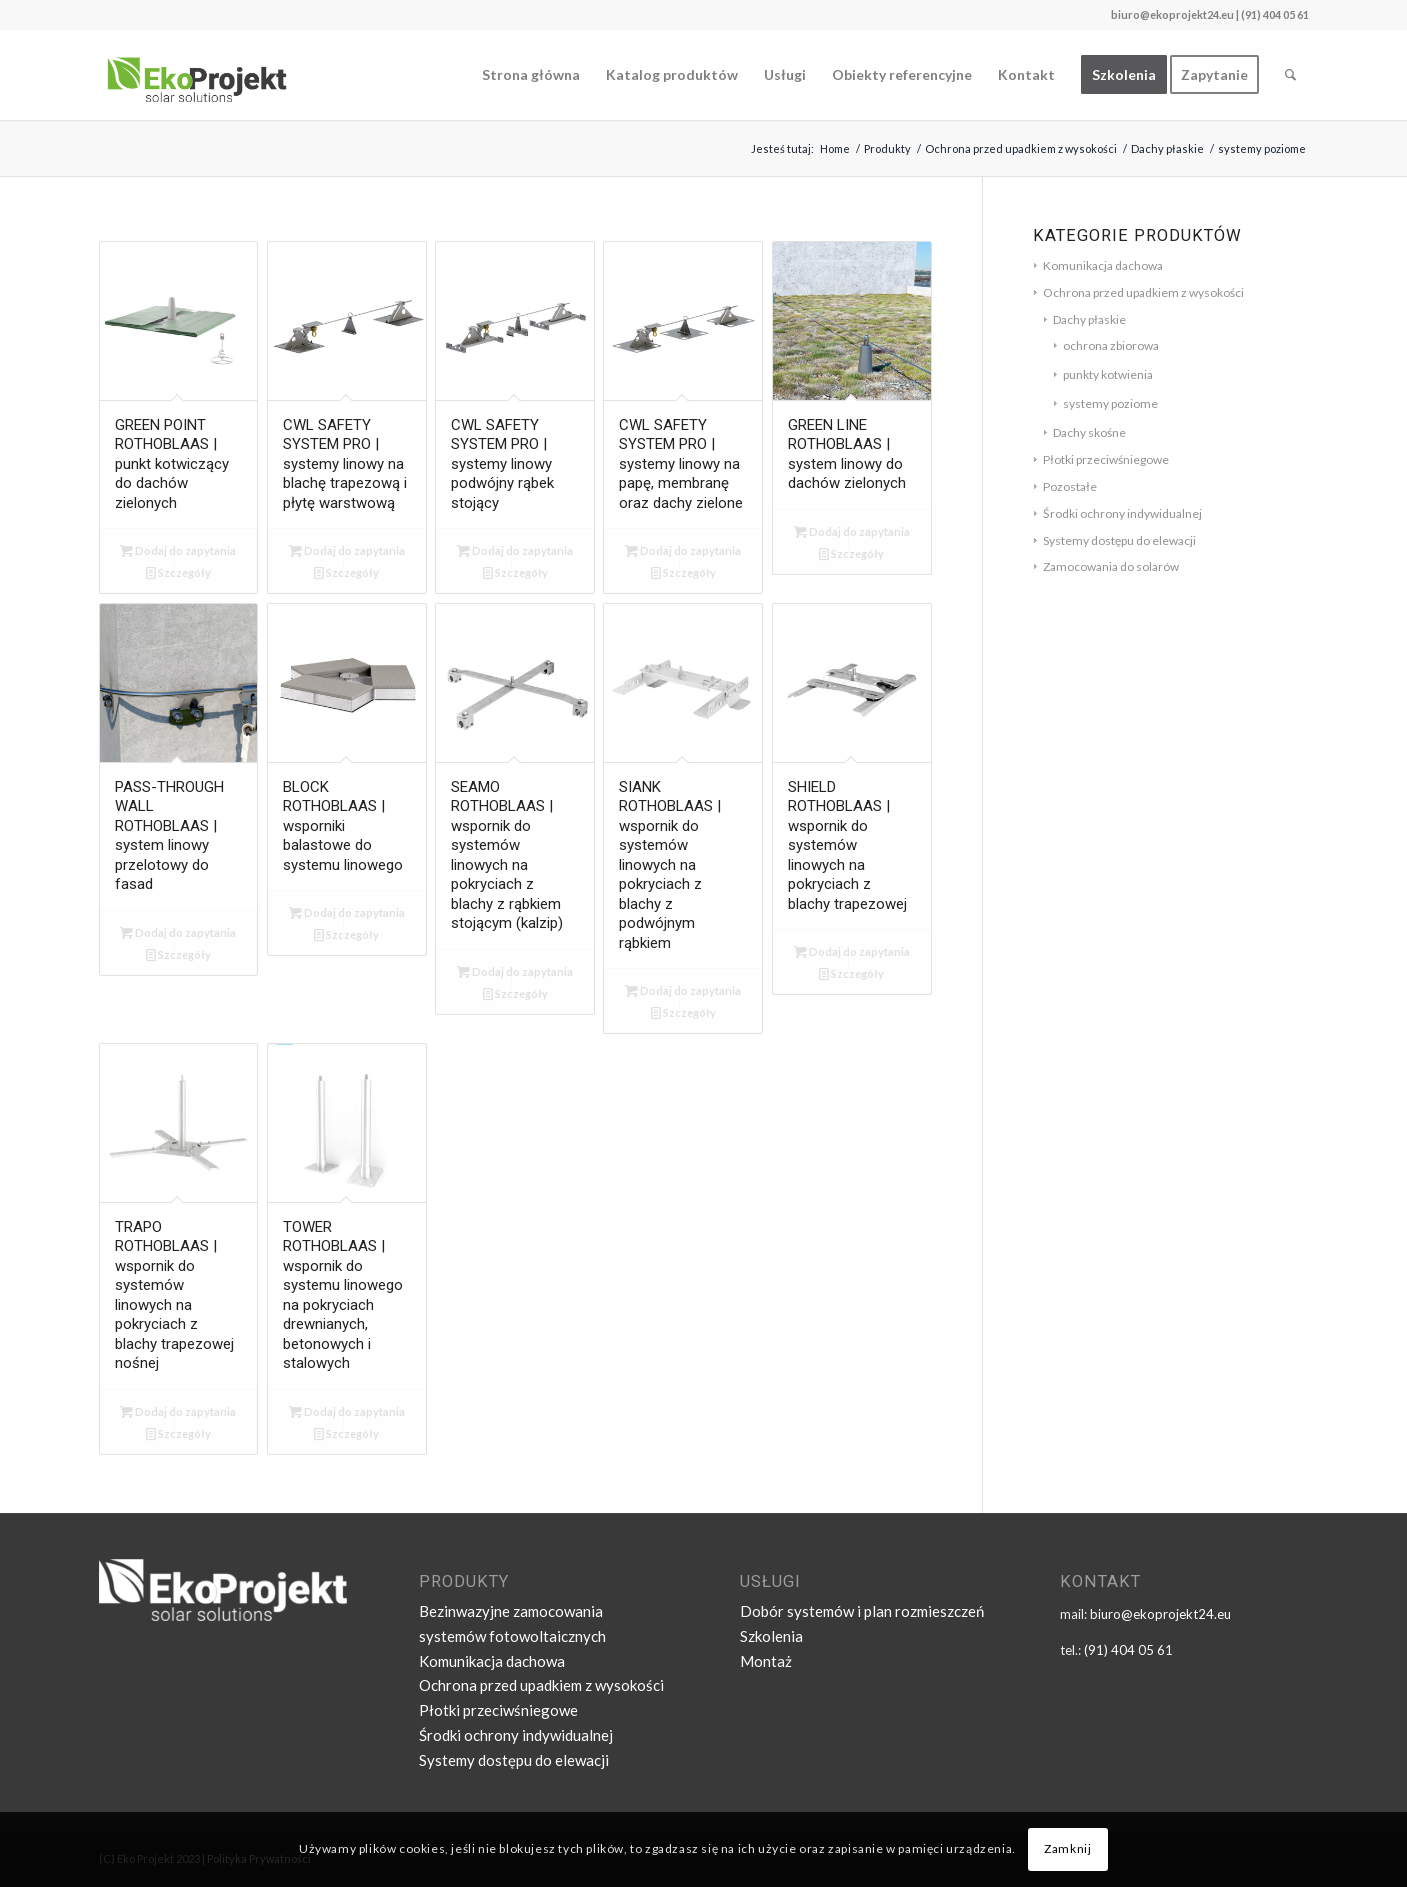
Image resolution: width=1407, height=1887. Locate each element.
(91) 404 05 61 (1128, 1650)
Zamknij (1067, 1848)
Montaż (766, 1661)
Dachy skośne (1089, 432)
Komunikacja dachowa (1103, 265)
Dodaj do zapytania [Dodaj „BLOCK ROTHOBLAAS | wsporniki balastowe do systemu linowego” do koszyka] (347, 912)
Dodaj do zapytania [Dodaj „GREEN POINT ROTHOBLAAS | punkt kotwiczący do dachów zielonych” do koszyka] (178, 550)
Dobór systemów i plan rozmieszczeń (862, 1611)
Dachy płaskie (1089, 319)
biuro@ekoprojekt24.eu (1172, 14)
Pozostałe (1070, 486)
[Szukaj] (1290, 75)
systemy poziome (1110, 403)
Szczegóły (178, 572)
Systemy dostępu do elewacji (1119, 540)
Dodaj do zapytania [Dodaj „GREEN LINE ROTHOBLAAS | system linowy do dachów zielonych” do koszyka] (852, 531)
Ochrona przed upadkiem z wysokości (1143, 292)
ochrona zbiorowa (1111, 345)
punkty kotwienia (1108, 374)
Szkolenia (771, 1636)
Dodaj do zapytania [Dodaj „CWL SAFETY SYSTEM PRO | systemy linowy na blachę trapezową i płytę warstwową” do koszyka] (347, 550)
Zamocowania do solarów (1111, 566)
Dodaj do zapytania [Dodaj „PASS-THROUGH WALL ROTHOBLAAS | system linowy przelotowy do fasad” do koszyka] (178, 932)
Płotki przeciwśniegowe (1106, 459)
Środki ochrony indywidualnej (1122, 513)
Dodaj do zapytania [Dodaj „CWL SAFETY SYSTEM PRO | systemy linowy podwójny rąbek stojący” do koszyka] (515, 550)
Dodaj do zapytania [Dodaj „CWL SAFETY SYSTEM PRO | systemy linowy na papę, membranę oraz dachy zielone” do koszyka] (683, 550)
